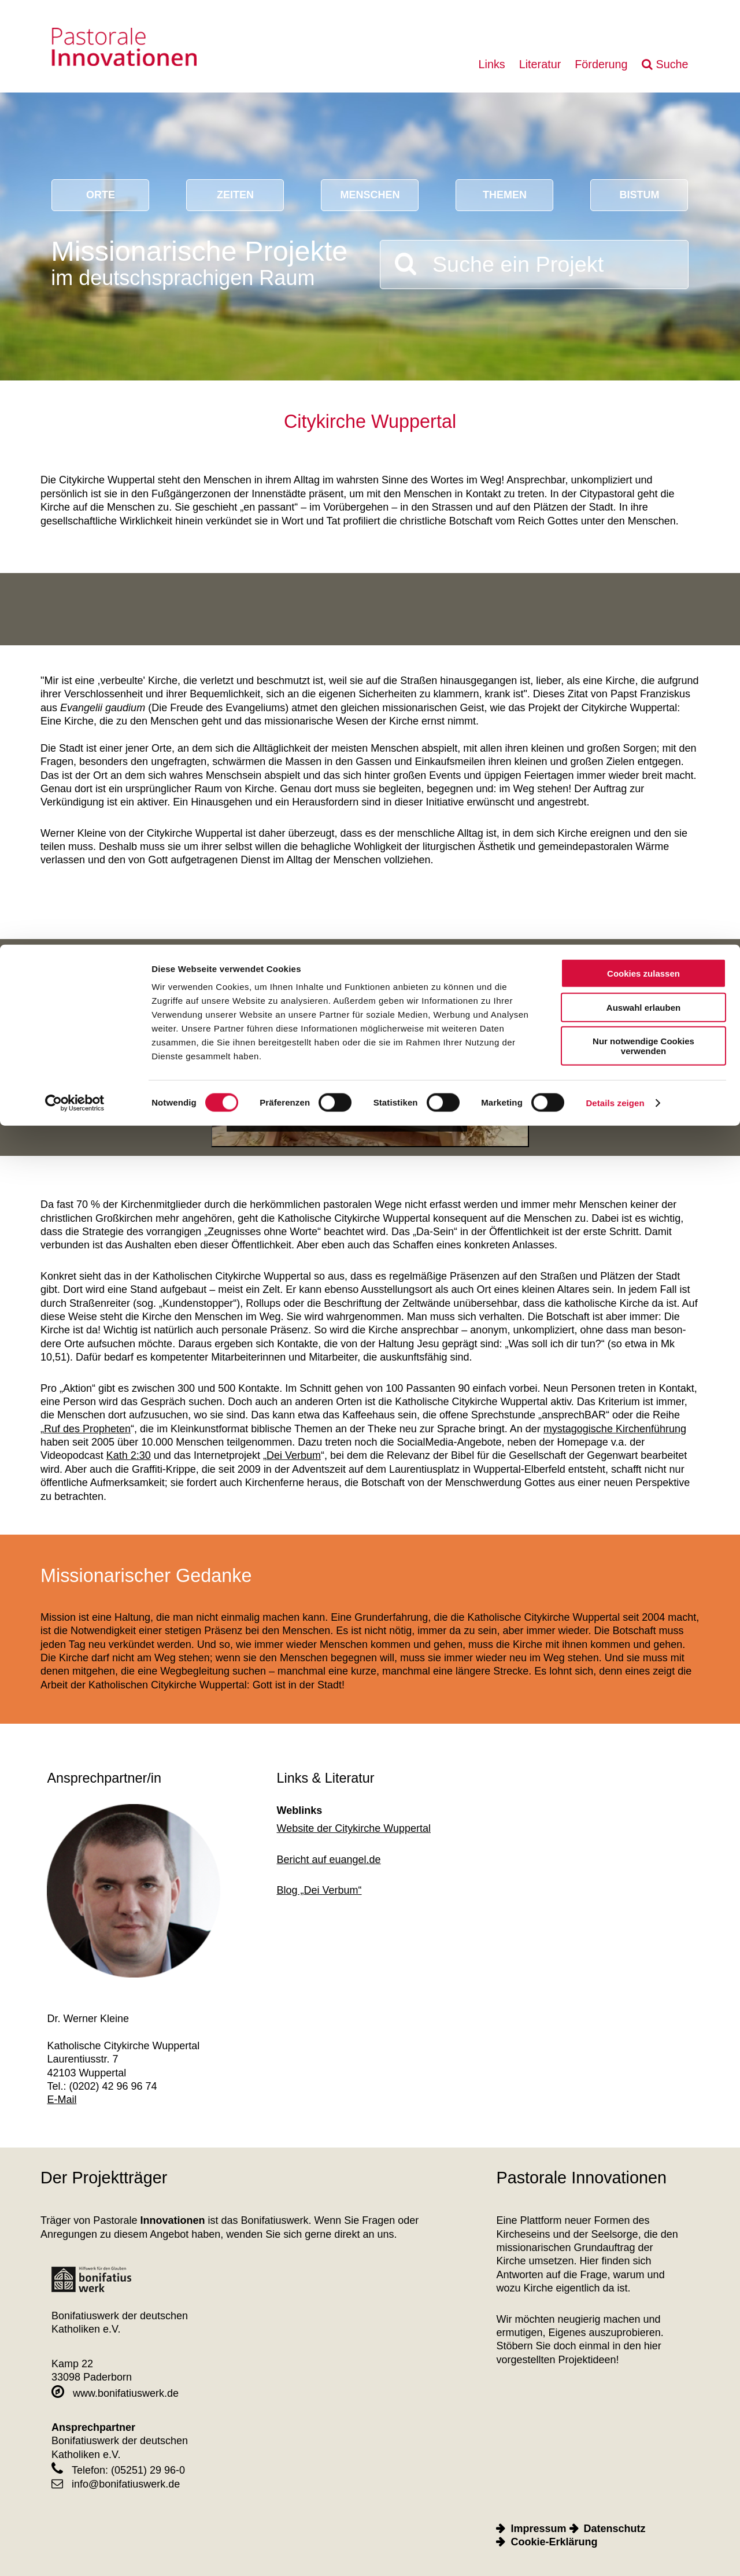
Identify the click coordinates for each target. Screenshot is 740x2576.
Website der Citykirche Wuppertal (354, 1828)
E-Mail (61, 2099)
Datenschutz (615, 2528)
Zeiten (235, 195)
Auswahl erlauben (643, 63)
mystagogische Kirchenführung (614, 1429)
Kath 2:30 (128, 1455)
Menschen (369, 195)
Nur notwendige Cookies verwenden (643, 101)
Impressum (538, 2528)
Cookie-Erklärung (553, 2542)
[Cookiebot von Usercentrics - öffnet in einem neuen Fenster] (74, 158)
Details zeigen (615, 158)
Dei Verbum (294, 1455)
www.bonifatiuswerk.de (115, 2393)
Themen (505, 195)
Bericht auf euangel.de (329, 1859)
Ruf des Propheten (87, 1429)
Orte (100, 195)
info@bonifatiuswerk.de (115, 2484)
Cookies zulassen (643, 29)
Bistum (639, 195)
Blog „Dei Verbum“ (319, 1890)
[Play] (370, 1057)
